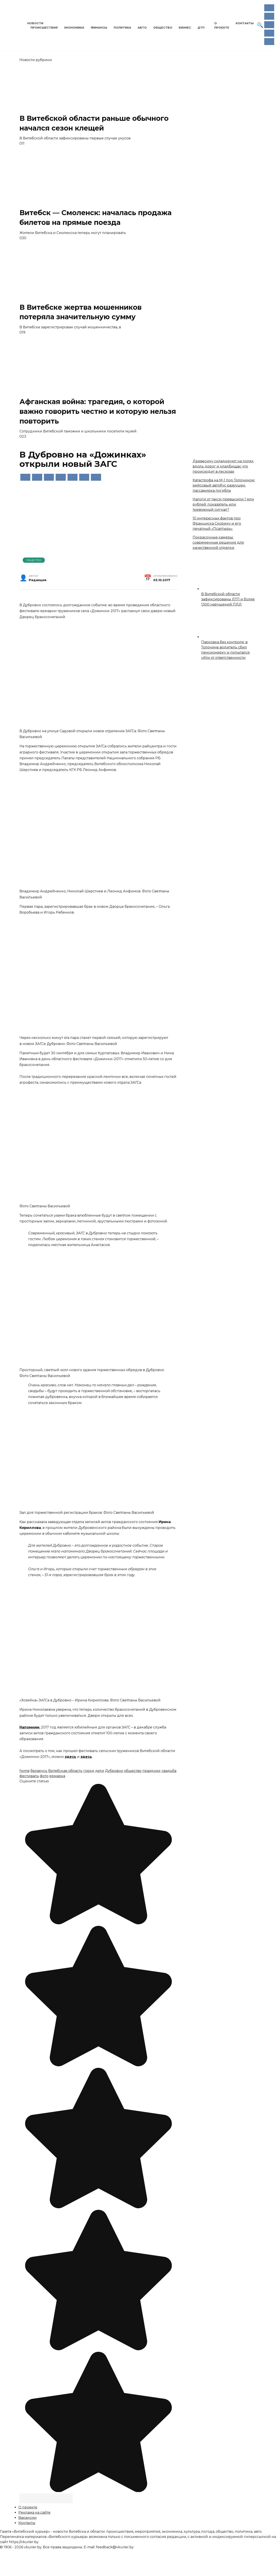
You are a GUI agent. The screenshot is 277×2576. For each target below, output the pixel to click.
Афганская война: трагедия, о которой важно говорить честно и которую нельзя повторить (97, 411)
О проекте (27, 2507)
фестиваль (29, 1776)
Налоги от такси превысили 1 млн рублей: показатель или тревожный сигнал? (223, 504)
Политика (122, 27)
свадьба (168, 1771)
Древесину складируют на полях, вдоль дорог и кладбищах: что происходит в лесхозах (223, 466)
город (88, 1771)
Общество (162, 27)
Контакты (245, 23)
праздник (151, 1771)
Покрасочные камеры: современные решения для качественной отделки (218, 542)
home (24, 1771)
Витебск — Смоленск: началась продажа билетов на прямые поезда (95, 217)
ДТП (201, 27)
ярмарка (57, 1776)
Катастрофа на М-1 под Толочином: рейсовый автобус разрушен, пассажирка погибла (224, 485)
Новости (35, 23)
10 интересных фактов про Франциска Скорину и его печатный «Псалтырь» (217, 523)
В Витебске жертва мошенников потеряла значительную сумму (80, 312)
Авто (142, 27)
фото (44, 1776)
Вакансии (27, 2518)
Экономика (74, 27)
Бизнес (185, 27)
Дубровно (114, 1771)
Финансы (99, 27)
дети (99, 1771)
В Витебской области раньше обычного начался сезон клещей (94, 123)
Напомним (29, 1727)
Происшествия (44, 27)
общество (133, 1771)
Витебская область (65, 1771)
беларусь (39, 1771)
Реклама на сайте (34, 2512)
